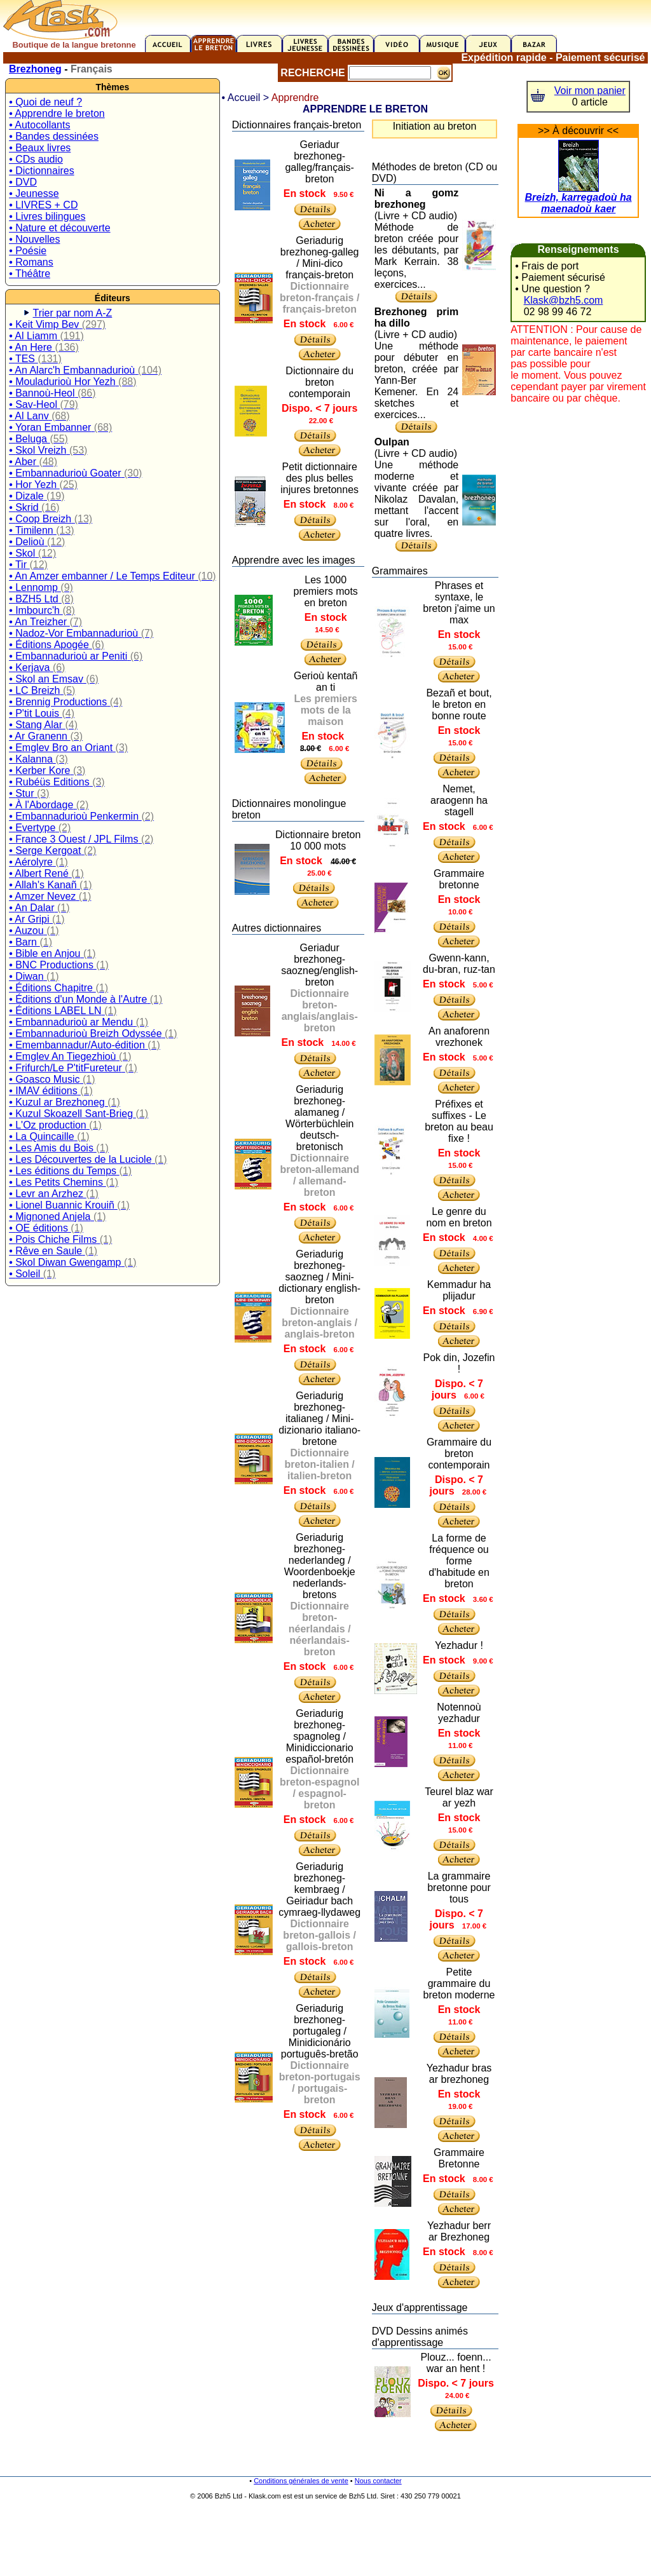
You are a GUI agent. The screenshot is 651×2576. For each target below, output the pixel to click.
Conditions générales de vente (301, 2480)
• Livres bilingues (47, 216)
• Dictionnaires (41, 170)
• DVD (23, 182)
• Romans (31, 262)
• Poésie (27, 250)
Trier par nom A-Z (73, 313)
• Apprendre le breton (57, 113)
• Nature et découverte (59, 227)
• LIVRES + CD (43, 205)
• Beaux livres (40, 147)
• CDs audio (36, 159)
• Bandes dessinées (54, 136)
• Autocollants (39, 124)
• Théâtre (29, 273)
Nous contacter (378, 2480)
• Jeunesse (34, 193)
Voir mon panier (590, 90)
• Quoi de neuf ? (45, 102)
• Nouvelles (34, 239)
